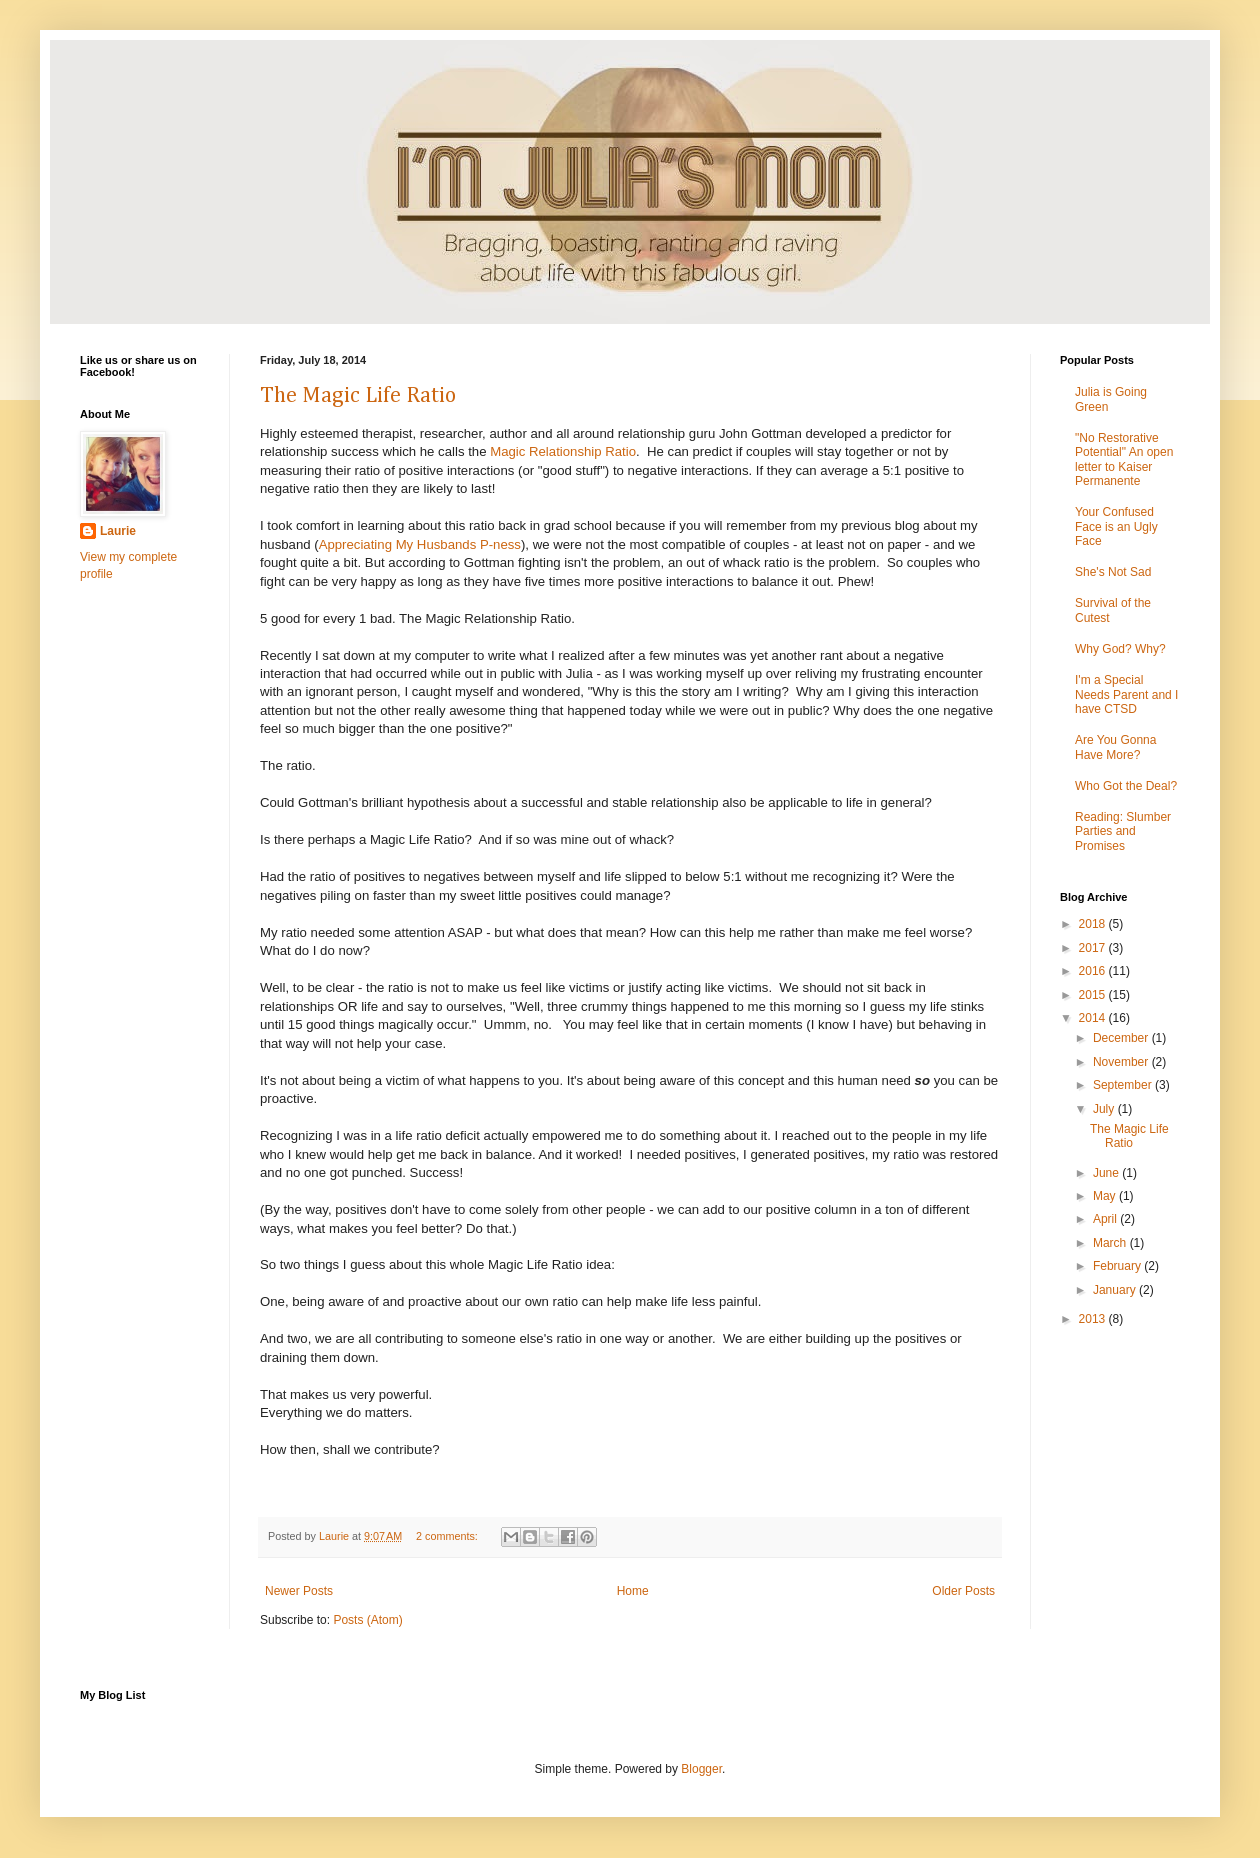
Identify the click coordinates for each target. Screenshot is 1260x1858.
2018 (1094, 924)
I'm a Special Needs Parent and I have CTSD (1126, 694)
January (1116, 1290)
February (1118, 1266)
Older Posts (963, 1591)
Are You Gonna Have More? (1115, 747)
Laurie (118, 531)
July (1105, 1109)
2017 (1094, 948)
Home (633, 1591)
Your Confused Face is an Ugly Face (1116, 526)
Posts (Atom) (367, 1620)
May (1106, 1196)
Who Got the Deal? (1126, 786)
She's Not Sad (1113, 572)
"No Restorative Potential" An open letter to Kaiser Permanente (1124, 459)
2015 (1094, 995)
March (1111, 1243)
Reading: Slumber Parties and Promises (1123, 831)
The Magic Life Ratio (358, 396)
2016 (1094, 971)
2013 (1094, 1319)
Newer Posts (299, 1591)
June (1107, 1173)
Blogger (701, 1769)
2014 (1094, 1018)
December (1122, 1038)
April (1106, 1219)
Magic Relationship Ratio (563, 451)
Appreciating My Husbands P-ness (420, 544)
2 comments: (448, 1536)
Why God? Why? (1120, 649)
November (1122, 1062)
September (1124, 1085)
